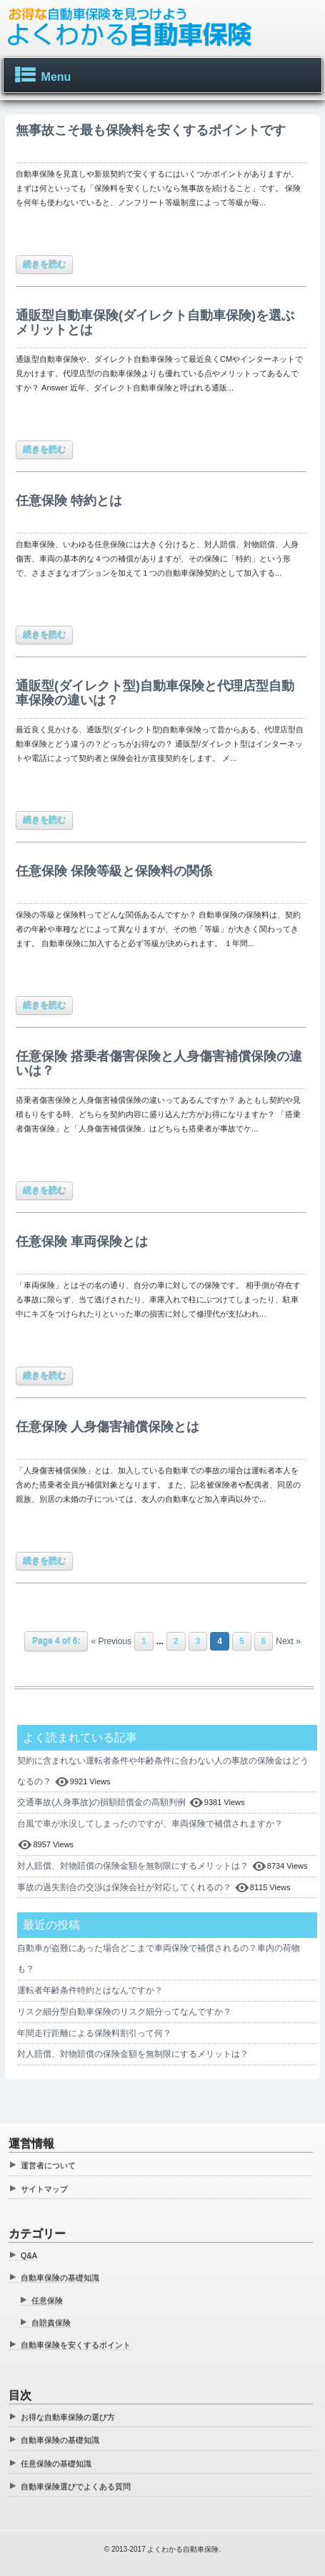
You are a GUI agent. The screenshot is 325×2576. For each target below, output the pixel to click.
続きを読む (44, 265)
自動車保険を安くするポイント (76, 2345)
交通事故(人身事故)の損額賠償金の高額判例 (101, 1802)
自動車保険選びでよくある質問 (76, 2486)
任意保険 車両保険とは (82, 1241)
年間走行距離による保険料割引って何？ (94, 2033)
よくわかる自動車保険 (183, 2549)
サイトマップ (44, 2189)
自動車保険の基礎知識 (60, 2277)
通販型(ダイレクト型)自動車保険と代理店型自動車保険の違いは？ (155, 693)
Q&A (29, 2255)
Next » (288, 1641)
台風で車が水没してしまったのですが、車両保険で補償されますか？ (150, 1824)
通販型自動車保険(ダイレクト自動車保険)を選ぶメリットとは (155, 322)
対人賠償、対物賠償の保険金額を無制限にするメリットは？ (133, 1866)
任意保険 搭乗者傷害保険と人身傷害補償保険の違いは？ (159, 1063)
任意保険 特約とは (69, 500)
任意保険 (47, 2300)
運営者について (48, 2165)
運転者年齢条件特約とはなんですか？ (90, 1990)
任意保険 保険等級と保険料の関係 (114, 871)
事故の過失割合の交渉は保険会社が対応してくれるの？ (124, 1887)
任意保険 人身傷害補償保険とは (107, 1427)
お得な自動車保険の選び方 (68, 2417)
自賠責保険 (51, 2323)
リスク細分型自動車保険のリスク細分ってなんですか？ (124, 2012)
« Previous (111, 1641)
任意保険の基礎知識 (56, 2463)
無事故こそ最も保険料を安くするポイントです (151, 130)
